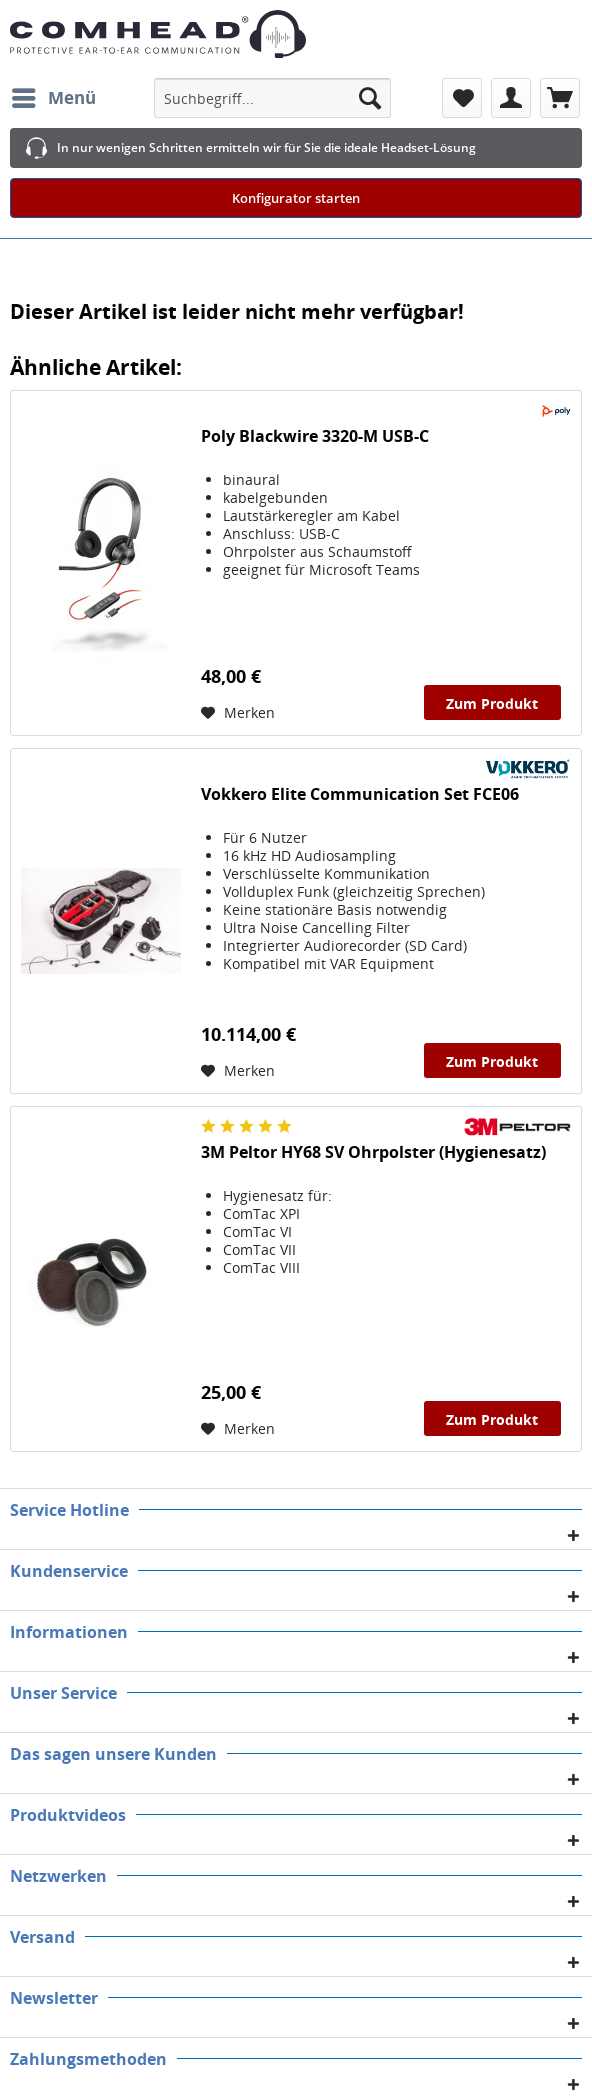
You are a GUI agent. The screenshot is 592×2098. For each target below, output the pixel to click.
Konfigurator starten (296, 198)
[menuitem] (53, 98)
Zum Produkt (492, 703)
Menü (54, 95)
